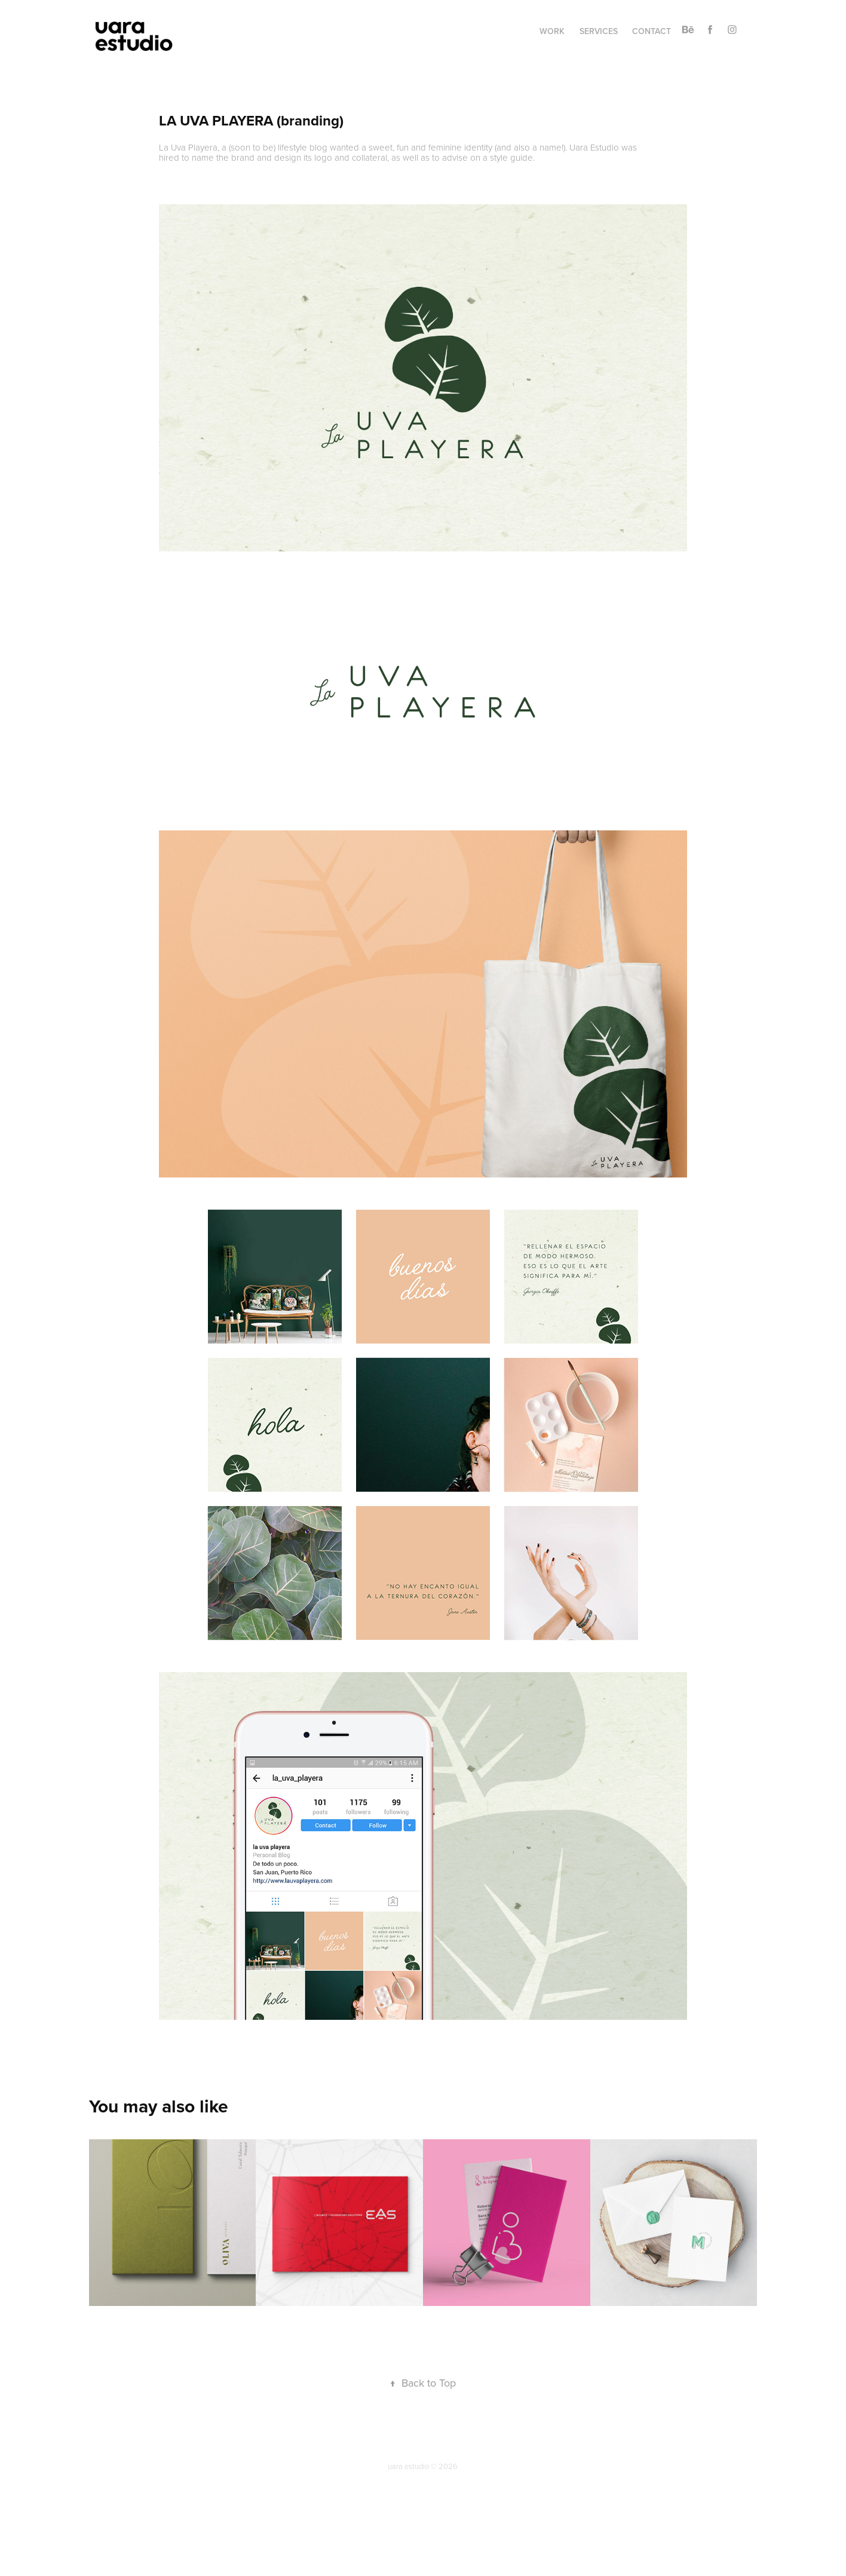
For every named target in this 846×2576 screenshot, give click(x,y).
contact (651, 31)
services (599, 31)
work (552, 31)
